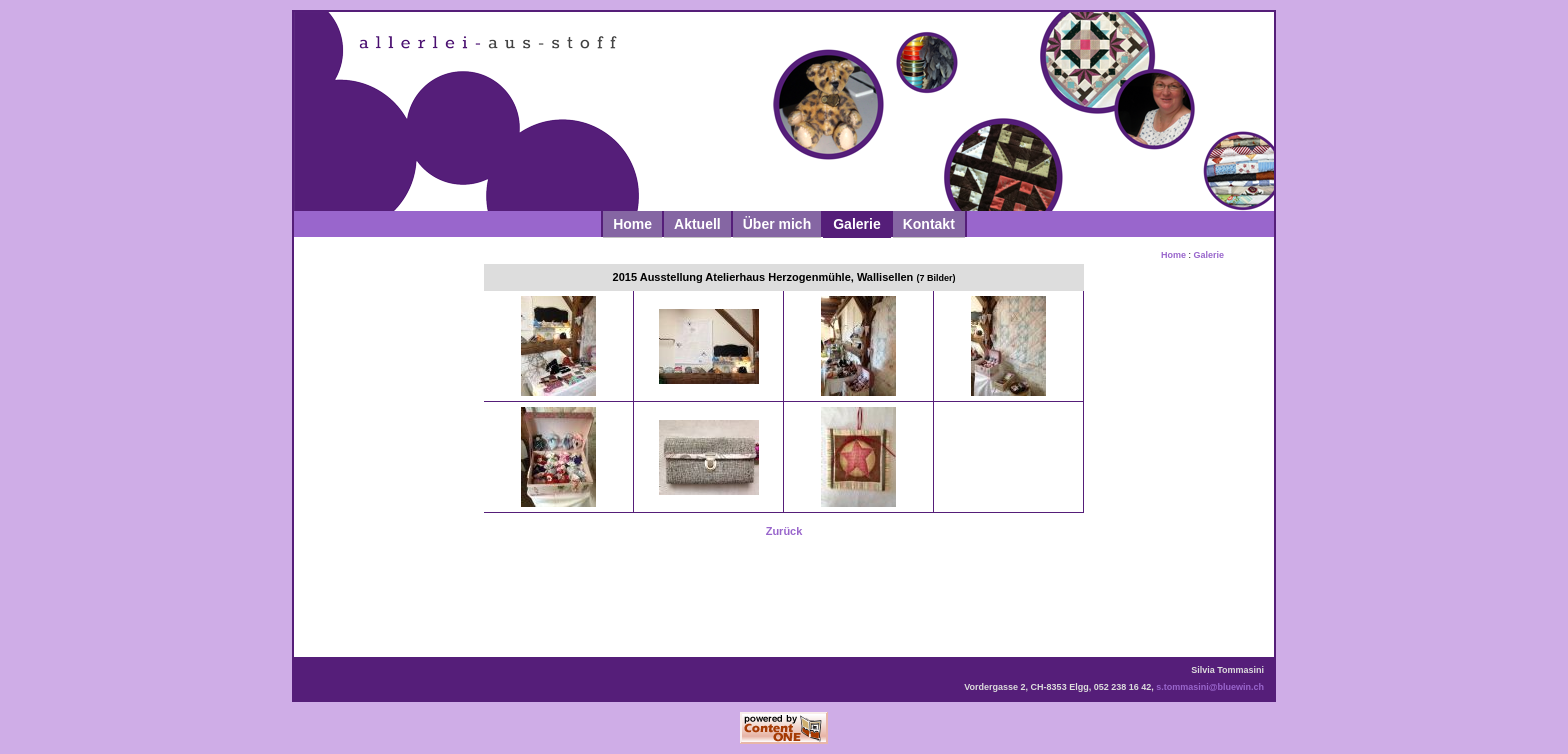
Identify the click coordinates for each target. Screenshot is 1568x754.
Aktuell (697, 224)
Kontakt (929, 224)
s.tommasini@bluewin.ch (1210, 687)
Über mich (777, 224)
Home (632, 224)
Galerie (856, 224)
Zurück (784, 531)
